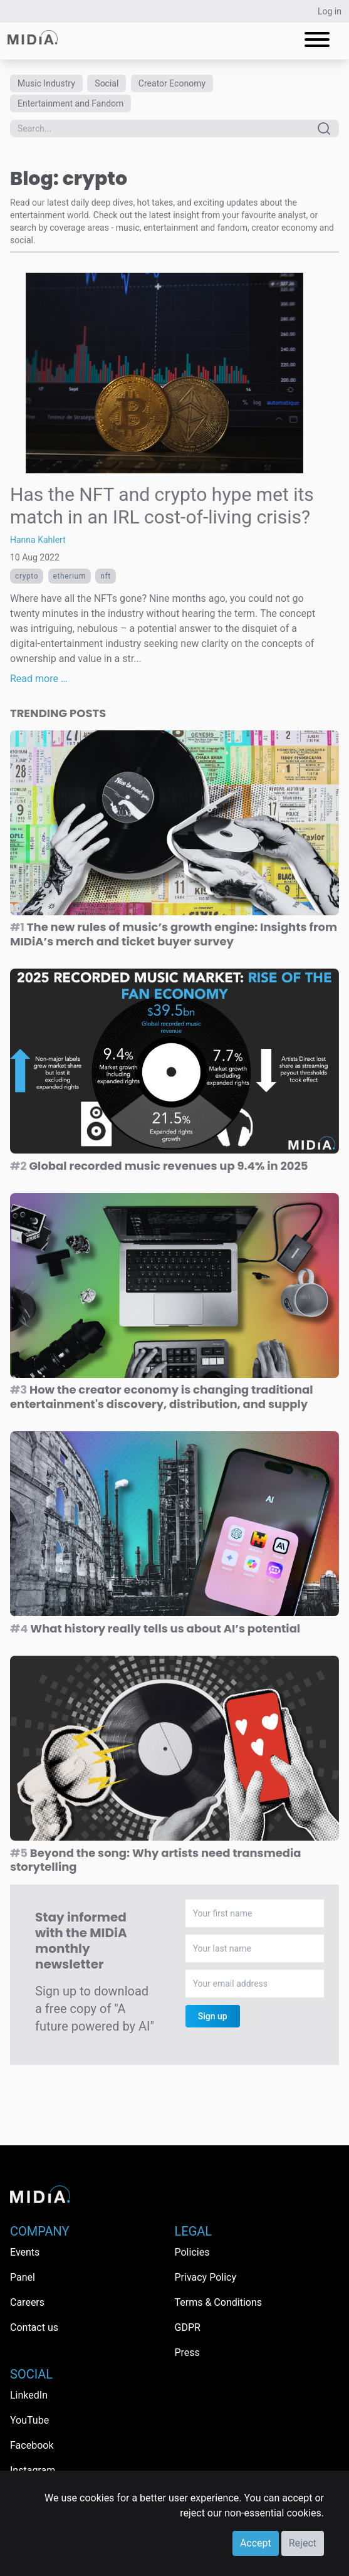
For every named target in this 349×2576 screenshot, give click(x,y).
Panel (22, 2277)
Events (24, 2252)
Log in (329, 11)
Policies (192, 2252)
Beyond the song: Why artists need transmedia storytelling (155, 1860)
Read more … (39, 679)
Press (187, 2352)
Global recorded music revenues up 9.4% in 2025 (159, 1166)
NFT (105, 576)
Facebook (31, 2445)
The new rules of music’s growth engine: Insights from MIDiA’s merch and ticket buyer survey (173, 934)
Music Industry (46, 83)
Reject (302, 2543)
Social (106, 83)
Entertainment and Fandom (70, 103)
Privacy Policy (206, 2277)
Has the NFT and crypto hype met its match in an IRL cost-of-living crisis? (162, 505)
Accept (255, 2543)
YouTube (29, 2420)
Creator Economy (172, 83)
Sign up (212, 2016)
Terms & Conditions (219, 2302)
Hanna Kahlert (38, 540)
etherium (69, 576)
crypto (26, 576)
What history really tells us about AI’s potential (155, 1628)
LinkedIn (29, 2395)
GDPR (188, 2327)
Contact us (34, 2327)
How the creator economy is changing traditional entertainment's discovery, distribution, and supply (161, 1397)
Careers (27, 2302)
